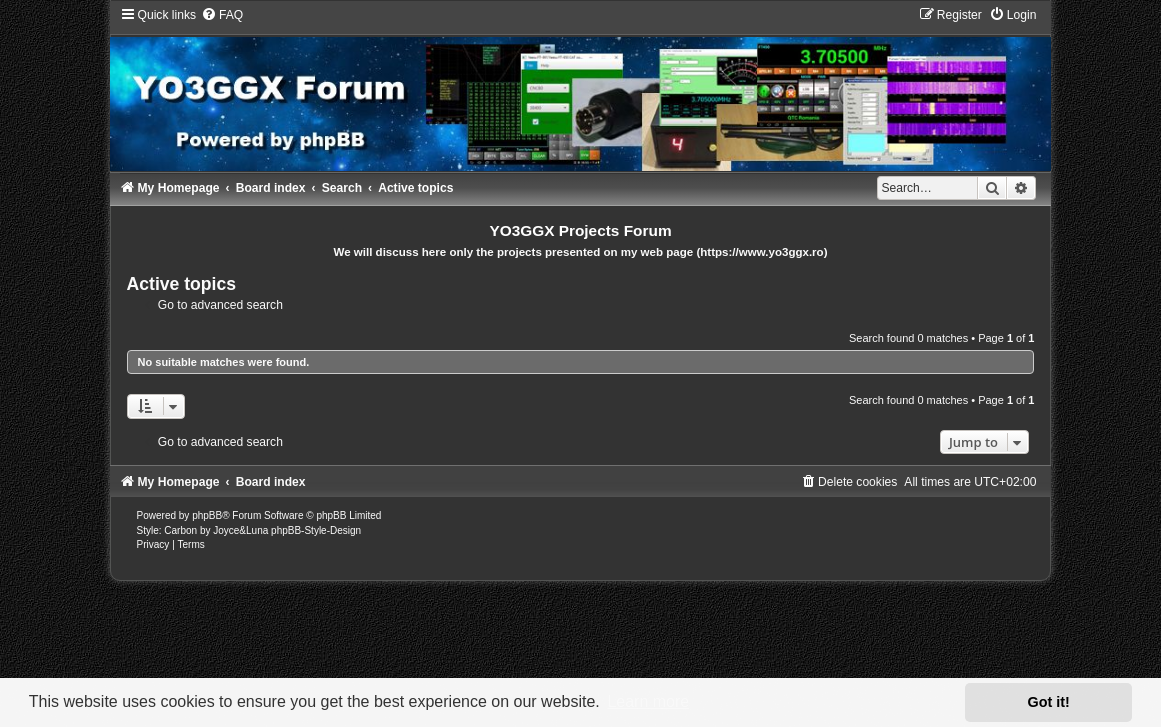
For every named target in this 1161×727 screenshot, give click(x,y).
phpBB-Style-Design (316, 530)
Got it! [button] (1049, 702)
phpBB (207, 515)
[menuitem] (222, 15)
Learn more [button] (648, 701)
